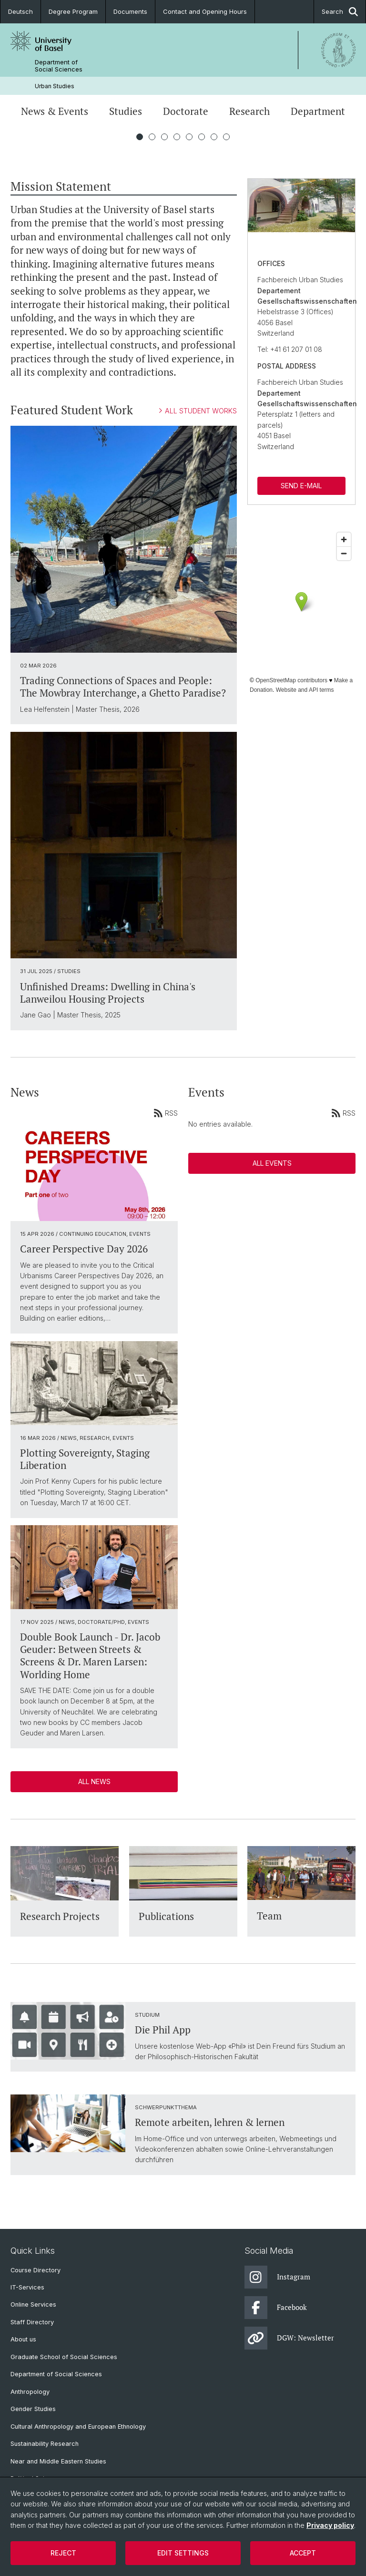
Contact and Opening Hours (205, 11)
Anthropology (30, 2391)
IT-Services (27, 2287)
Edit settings (183, 2553)
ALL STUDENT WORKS (198, 411)
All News (94, 1781)
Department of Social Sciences (58, 66)
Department (318, 111)
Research (249, 111)
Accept (303, 2553)
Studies (125, 111)
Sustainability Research (44, 2443)
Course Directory (35, 2270)
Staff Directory (32, 2322)
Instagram (277, 2277)
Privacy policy (330, 2525)
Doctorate (185, 111)
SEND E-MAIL (301, 486)
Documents (130, 11)
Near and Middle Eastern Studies (58, 2461)
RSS (165, 1113)
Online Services (33, 2304)
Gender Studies (33, 2408)
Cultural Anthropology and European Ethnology (78, 2426)
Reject (63, 2553)
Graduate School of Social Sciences (63, 2356)
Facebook (275, 2307)
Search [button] (340, 11)
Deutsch (20, 11)
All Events (272, 1163)
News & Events (54, 111)
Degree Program (73, 11)
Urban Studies (54, 86)
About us (23, 2339)
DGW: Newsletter (289, 2338)
